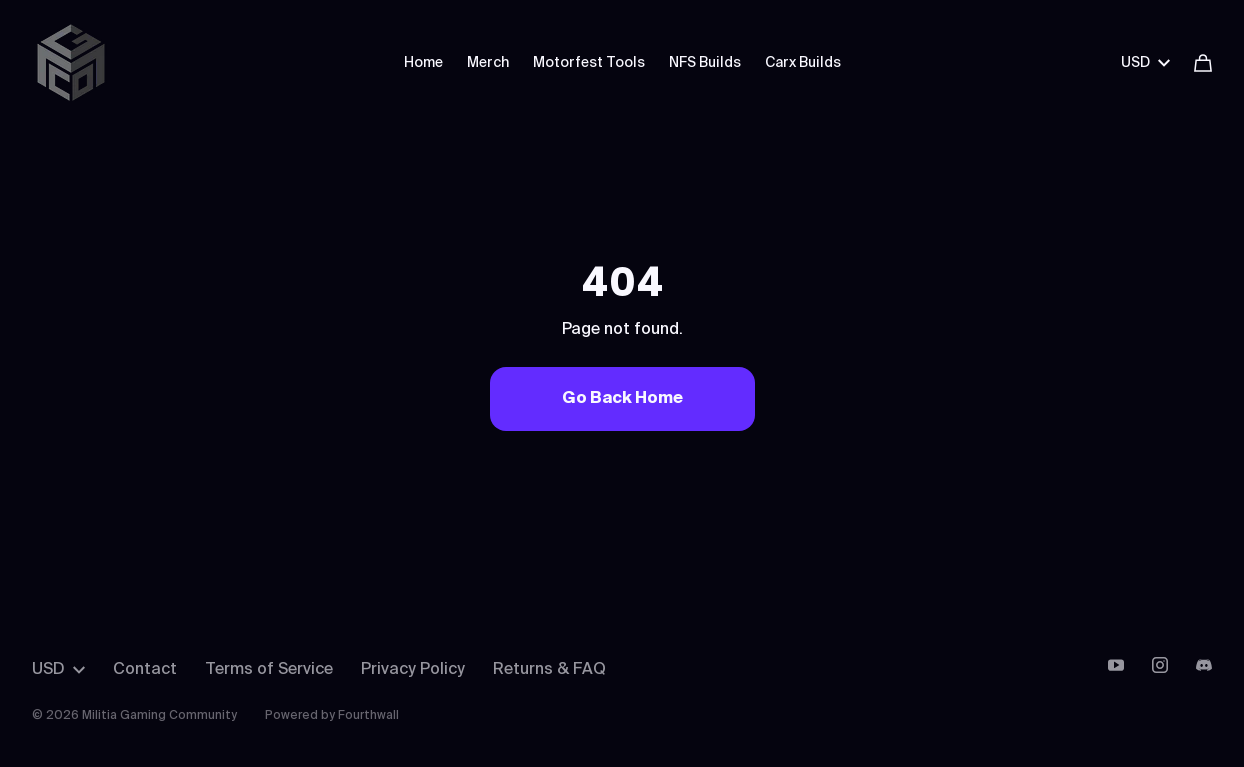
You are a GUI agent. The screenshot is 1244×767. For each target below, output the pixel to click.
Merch (488, 63)
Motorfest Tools (589, 63)
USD (1145, 63)
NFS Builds (705, 63)
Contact (145, 670)
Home (423, 63)
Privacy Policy (413, 670)
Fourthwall (368, 716)
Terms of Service (269, 670)
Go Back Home (622, 399)
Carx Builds (803, 63)
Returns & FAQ (549, 670)
